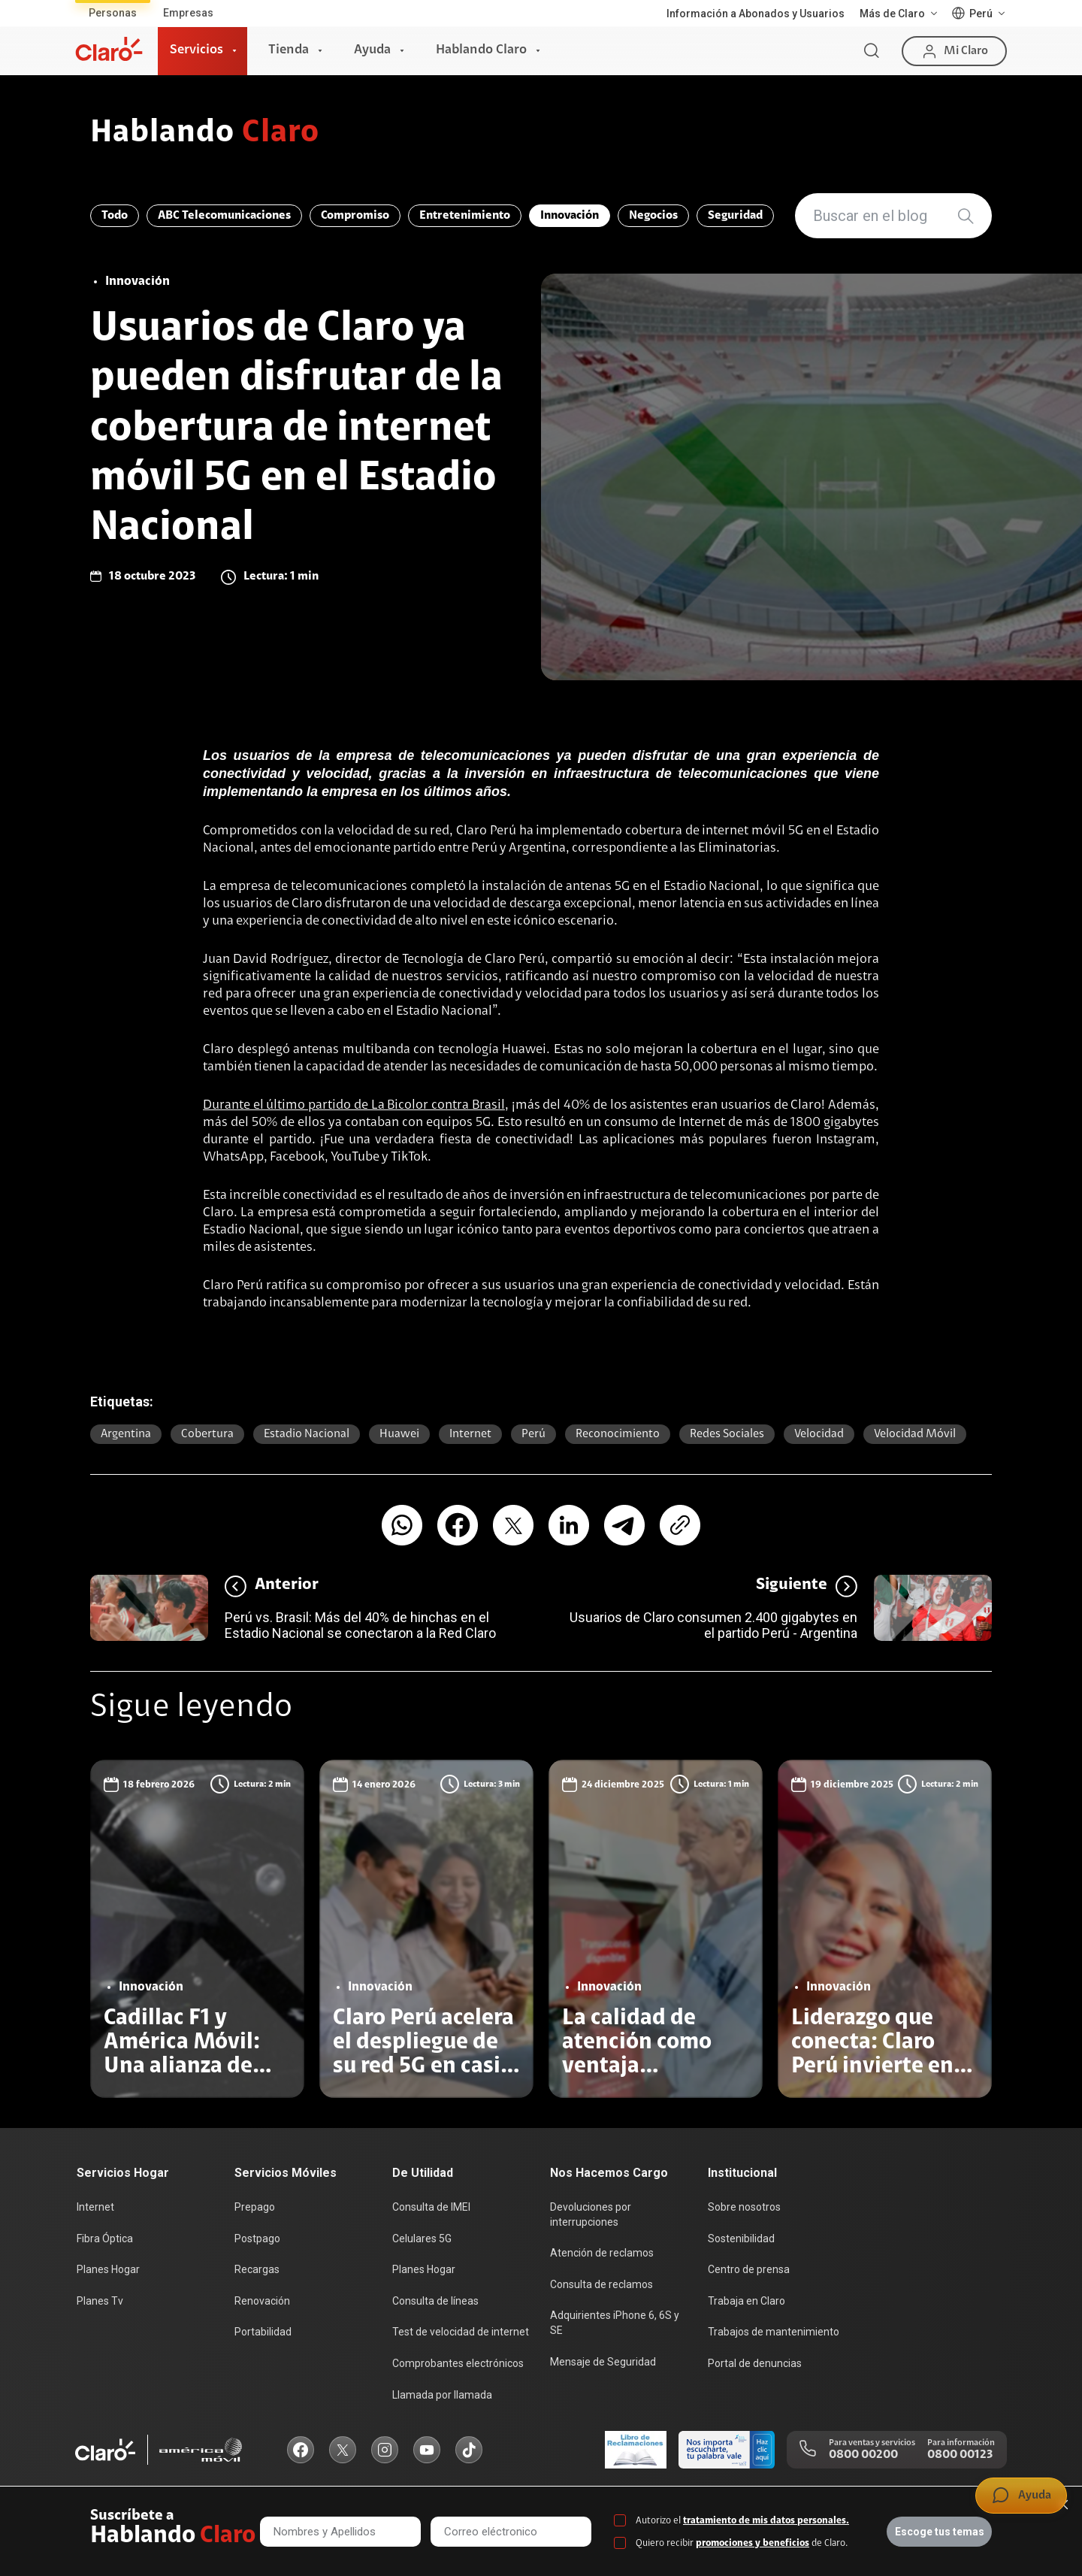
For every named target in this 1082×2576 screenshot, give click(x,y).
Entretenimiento (464, 216)
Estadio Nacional (306, 1434)
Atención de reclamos (602, 2253)
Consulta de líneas (435, 2301)
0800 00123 (960, 2455)
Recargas (257, 2269)
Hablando (204, 134)
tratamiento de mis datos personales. (766, 2521)
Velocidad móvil (915, 1434)
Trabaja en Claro (746, 2301)
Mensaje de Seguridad (603, 2362)
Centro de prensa (749, 2269)
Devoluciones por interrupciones (590, 2214)
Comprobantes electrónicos (458, 2363)
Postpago (257, 2238)
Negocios (653, 216)
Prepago (254, 2207)
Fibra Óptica (105, 2238)
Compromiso (355, 216)
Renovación (262, 2301)
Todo (114, 216)
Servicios (196, 50)
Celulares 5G (422, 2238)
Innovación (569, 216)
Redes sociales (727, 1434)
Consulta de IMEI (431, 2207)
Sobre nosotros (744, 2207)
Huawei (399, 1434)
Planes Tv (100, 2301)
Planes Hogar (108, 2269)
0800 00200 (863, 2455)
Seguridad (735, 216)
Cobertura (207, 1434)
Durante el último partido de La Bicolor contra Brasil (354, 1105)
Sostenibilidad (741, 2238)
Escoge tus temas (939, 2532)
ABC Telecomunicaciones (224, 216)
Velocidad (819, 1434)
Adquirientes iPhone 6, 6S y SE (614, 2322)
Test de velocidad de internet (460, 2332)
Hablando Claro (481, 50)
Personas (113, 13)
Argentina (126, 1434)
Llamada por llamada (442, 2395)
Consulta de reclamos (601, 2284)
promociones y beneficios (752, 2543)
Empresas (188, 13)
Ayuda (372, 50)
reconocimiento (618, 1434)
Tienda (288, 50)
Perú (533, 1434)
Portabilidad (263, 2332)
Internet (470, 1434)
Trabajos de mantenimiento (773, 2332)
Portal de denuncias (755, 2363)
